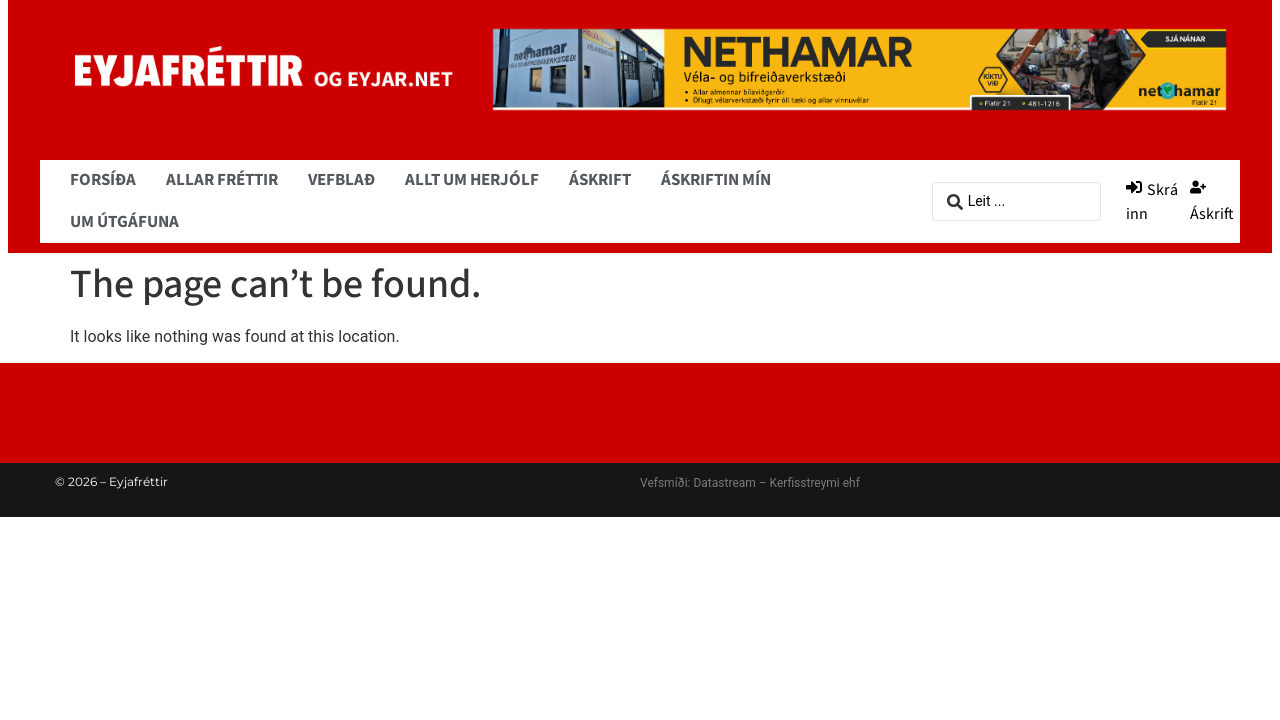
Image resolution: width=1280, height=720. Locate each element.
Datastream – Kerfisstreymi (764, 483)
